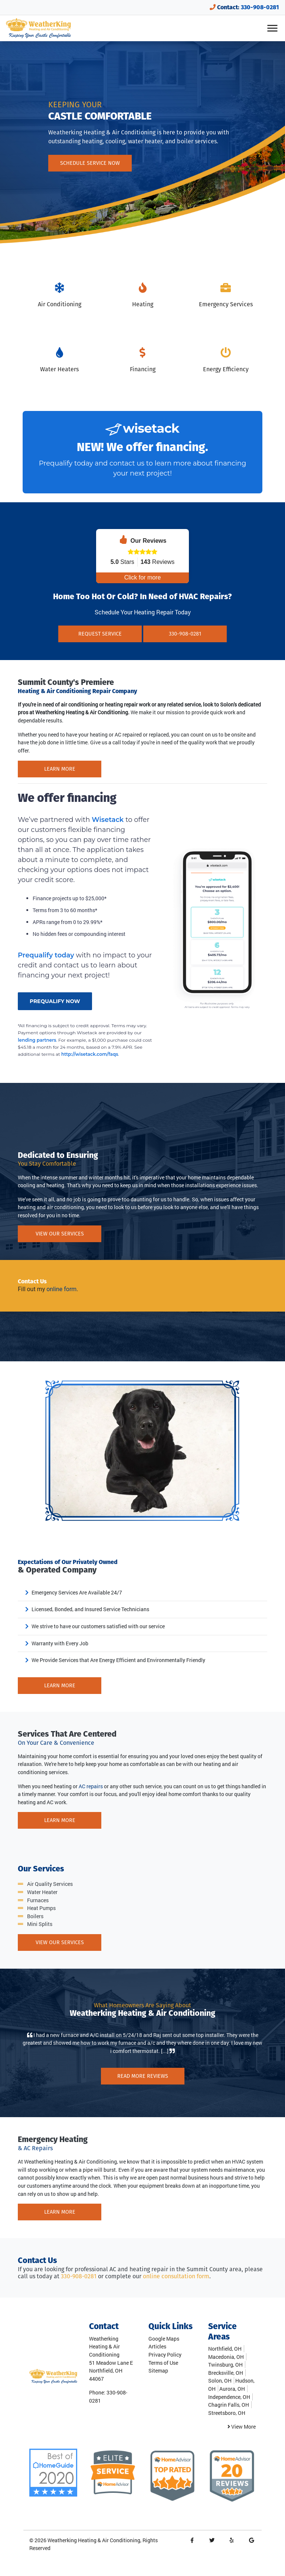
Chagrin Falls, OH (228, 2404)
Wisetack (108, 820)
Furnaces (38, 1900)
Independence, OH (229, 2396)
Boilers (35, 1916)
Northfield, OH (225, 2348)
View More (241, 2426)
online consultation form (176, 2276)
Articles (157, 2346)
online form (61, 1289)
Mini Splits (39, 1923)
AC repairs (91, 1786)
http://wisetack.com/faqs (89, 1054)
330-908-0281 (260, 7)
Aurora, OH (232, 2388)
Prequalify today (66, 463)
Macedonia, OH (226, 2356)
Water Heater (42, 1892)
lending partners (37, 1040)
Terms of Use (163, 2362)
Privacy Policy (164, 2354)
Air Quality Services (50, 1883)
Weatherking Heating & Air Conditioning (94, 2540)
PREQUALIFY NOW (55, 1001)
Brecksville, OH (225, 2372)
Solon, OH (220, 2380)
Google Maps (163, 2338)
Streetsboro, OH (226, 2412)
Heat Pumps (41, 1907)
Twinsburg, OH (225, 2364)
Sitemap (158, 2370)
